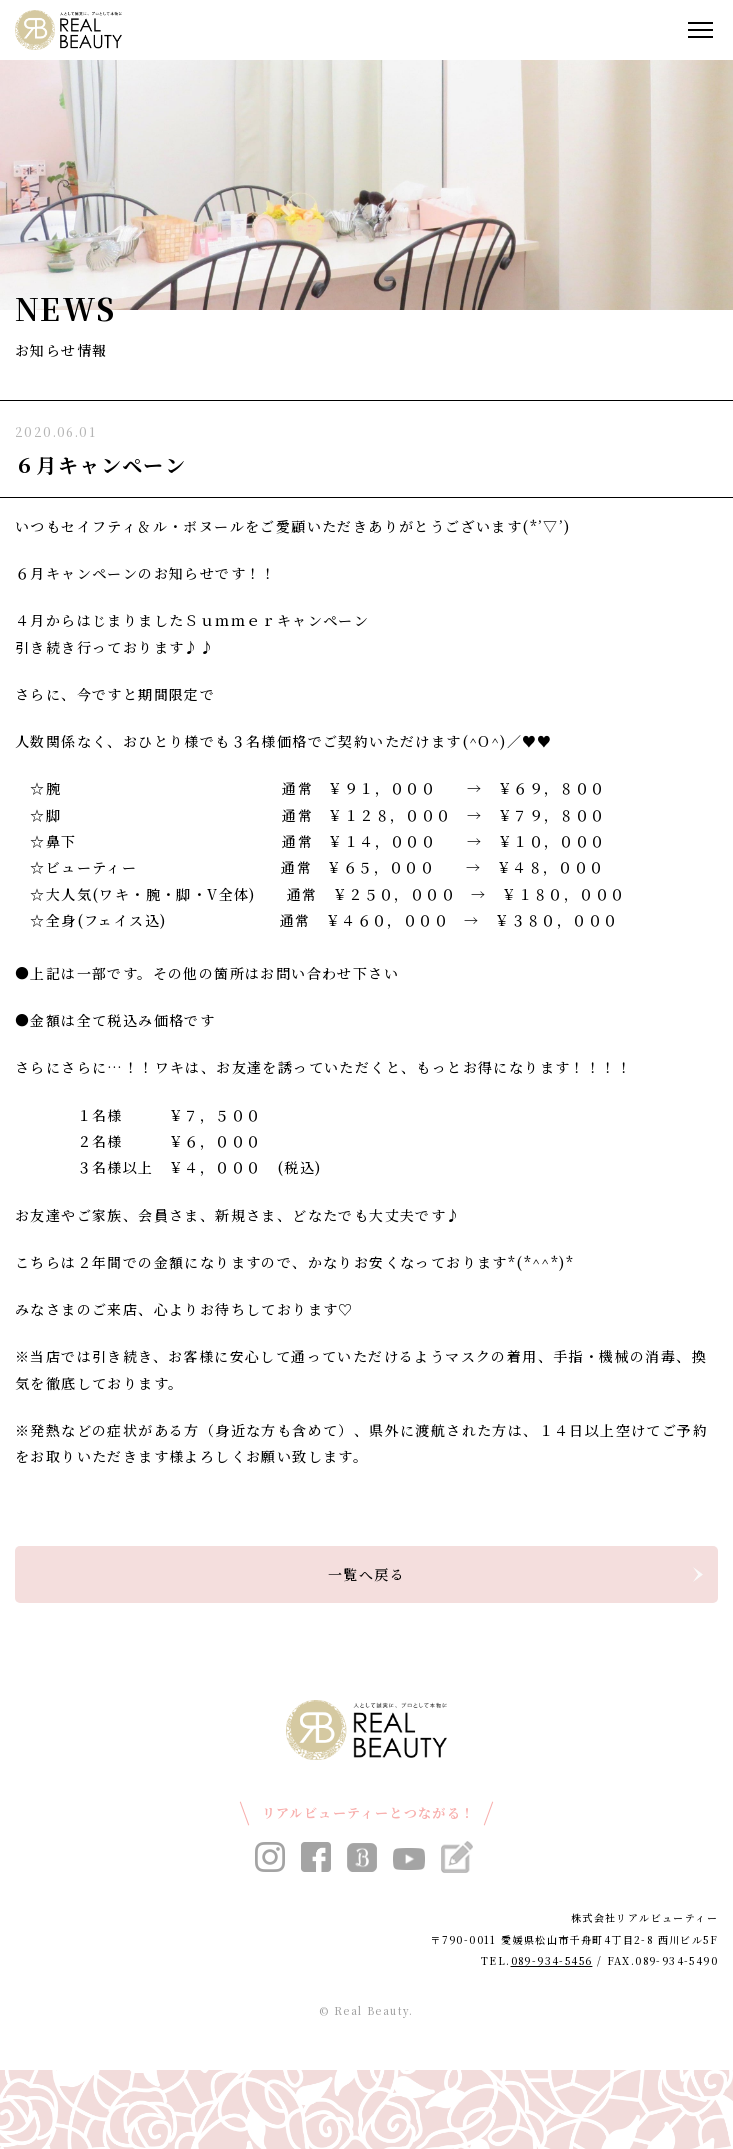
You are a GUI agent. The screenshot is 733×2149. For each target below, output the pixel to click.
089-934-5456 (552, 1960)
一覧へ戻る (366, 1574)
